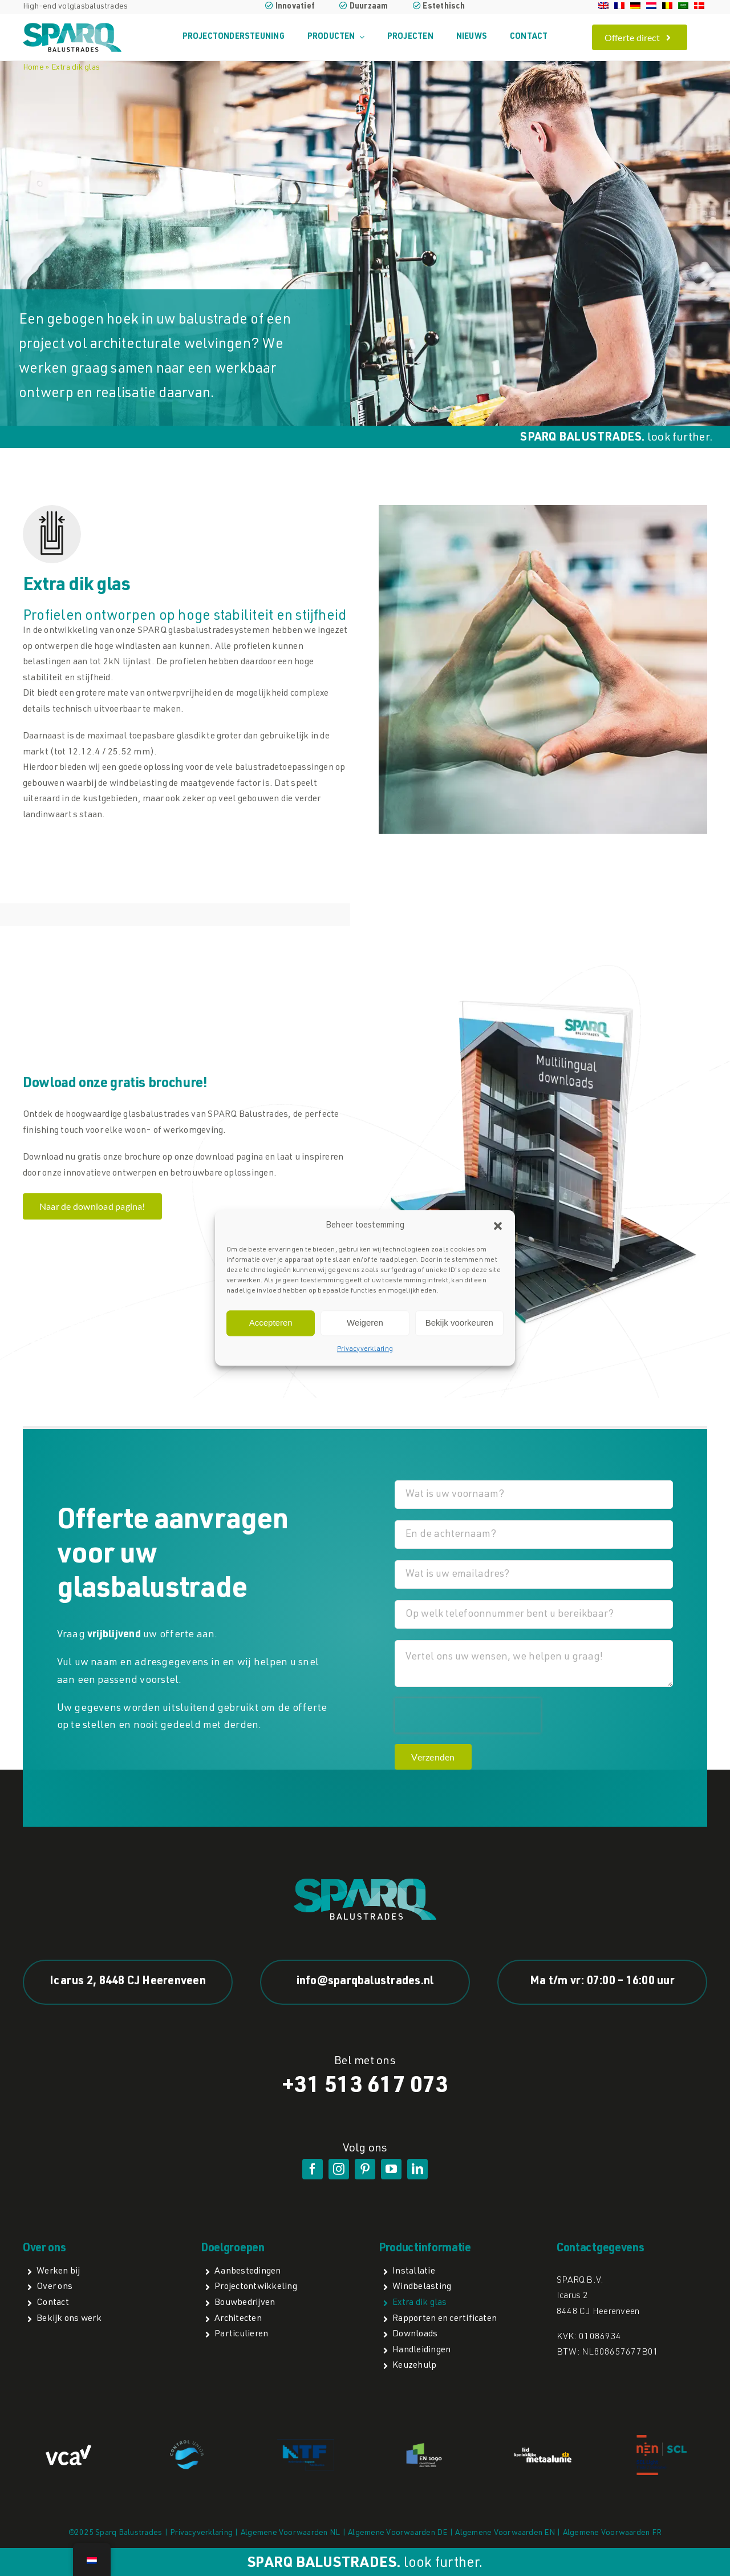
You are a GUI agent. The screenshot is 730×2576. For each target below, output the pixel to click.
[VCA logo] (68, 2449)
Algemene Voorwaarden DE (398, 2533)
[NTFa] (305, 2443)
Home (33, 68)
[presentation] (468, 1715)
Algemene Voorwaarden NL (290, 2533)
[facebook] (312, 2169)
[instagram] (338, 2169)
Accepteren (271, 1323)
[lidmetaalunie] (542, 2452)
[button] (498, 1226)
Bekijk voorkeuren (459, 1323)
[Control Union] (187, 2444)
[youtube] (391, 2169)
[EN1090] (424, 2444)
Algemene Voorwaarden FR (612, 2533)
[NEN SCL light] (661, 2439)
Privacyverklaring (365, 1349)
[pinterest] (365, 2169)
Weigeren (365, 1323)
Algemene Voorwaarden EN (505, 2533)
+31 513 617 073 (365, 2087)
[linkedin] (417, 2169)
